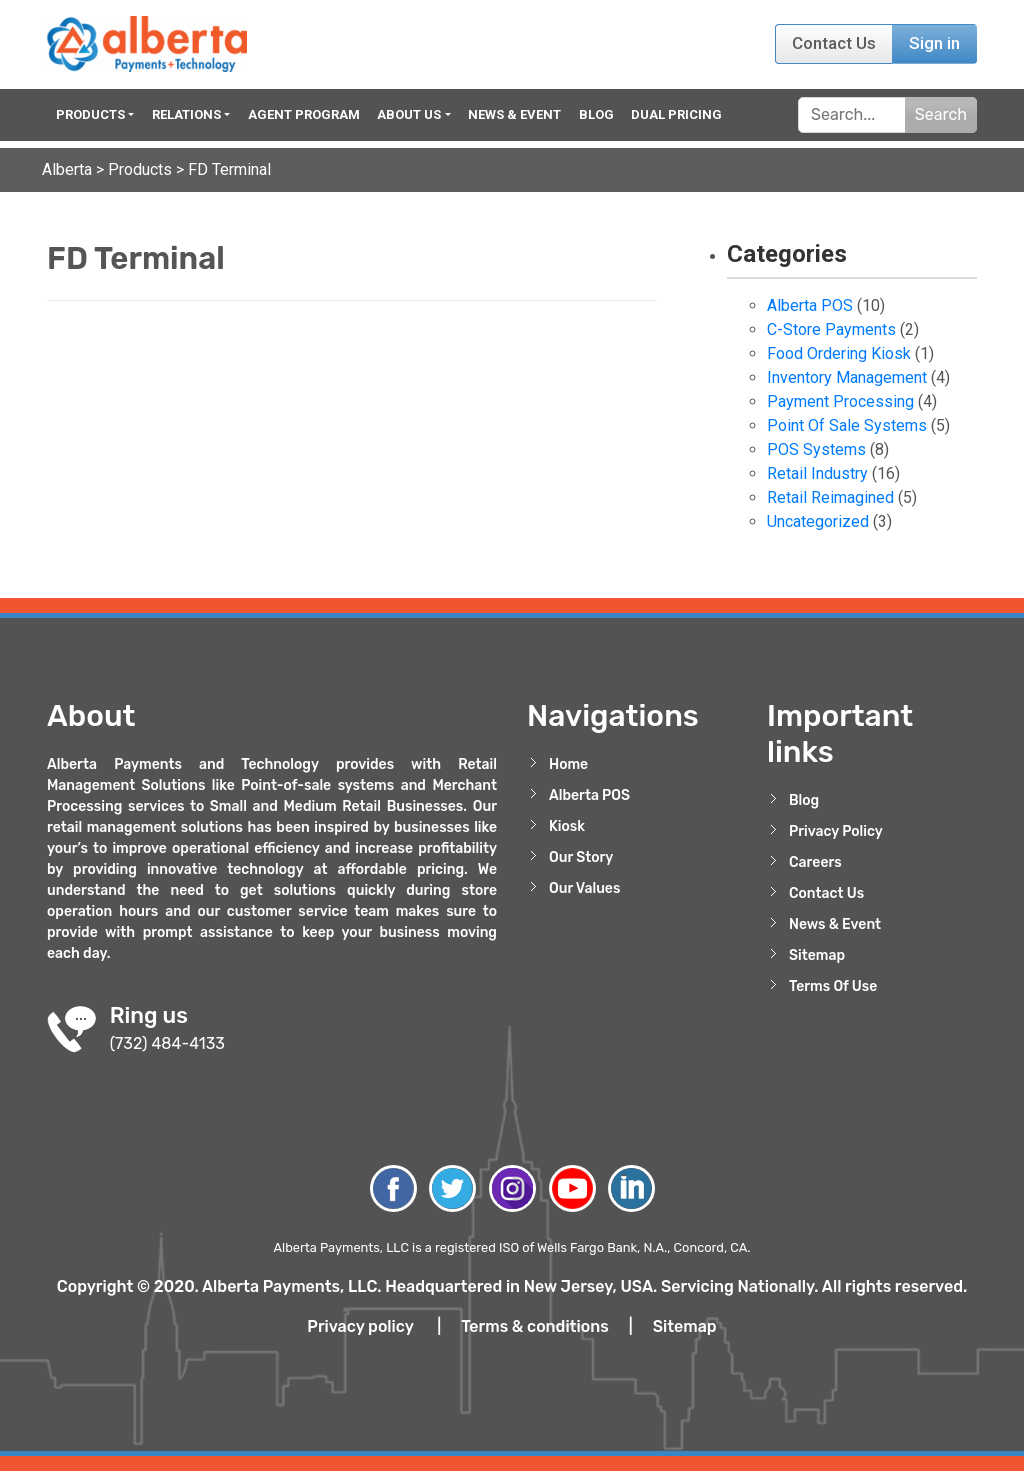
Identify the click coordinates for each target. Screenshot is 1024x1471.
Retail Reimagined (830, 497)
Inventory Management (847, 377)
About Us (409, 114)
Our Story (581, 857)
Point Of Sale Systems (847, 425)
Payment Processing (840, 401)
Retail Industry (817, 473)
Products (90, 114)
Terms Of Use (833, 986)
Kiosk (567, 826)
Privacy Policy (836, 831)
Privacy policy (360, 1326)
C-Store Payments (831, 329)
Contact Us (834, 43)
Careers (815, 862)
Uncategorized (818, 521)
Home (568, 764)
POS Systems (816, 449)
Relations (186, 114)
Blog (596, 114)
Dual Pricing (676, 114)
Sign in (934, 43)
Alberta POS (810, 305)
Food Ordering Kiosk (839, 353)
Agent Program (304, 114)
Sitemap (817, 955)
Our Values (584, 888)
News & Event (514, 114)
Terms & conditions (535, 1326)
